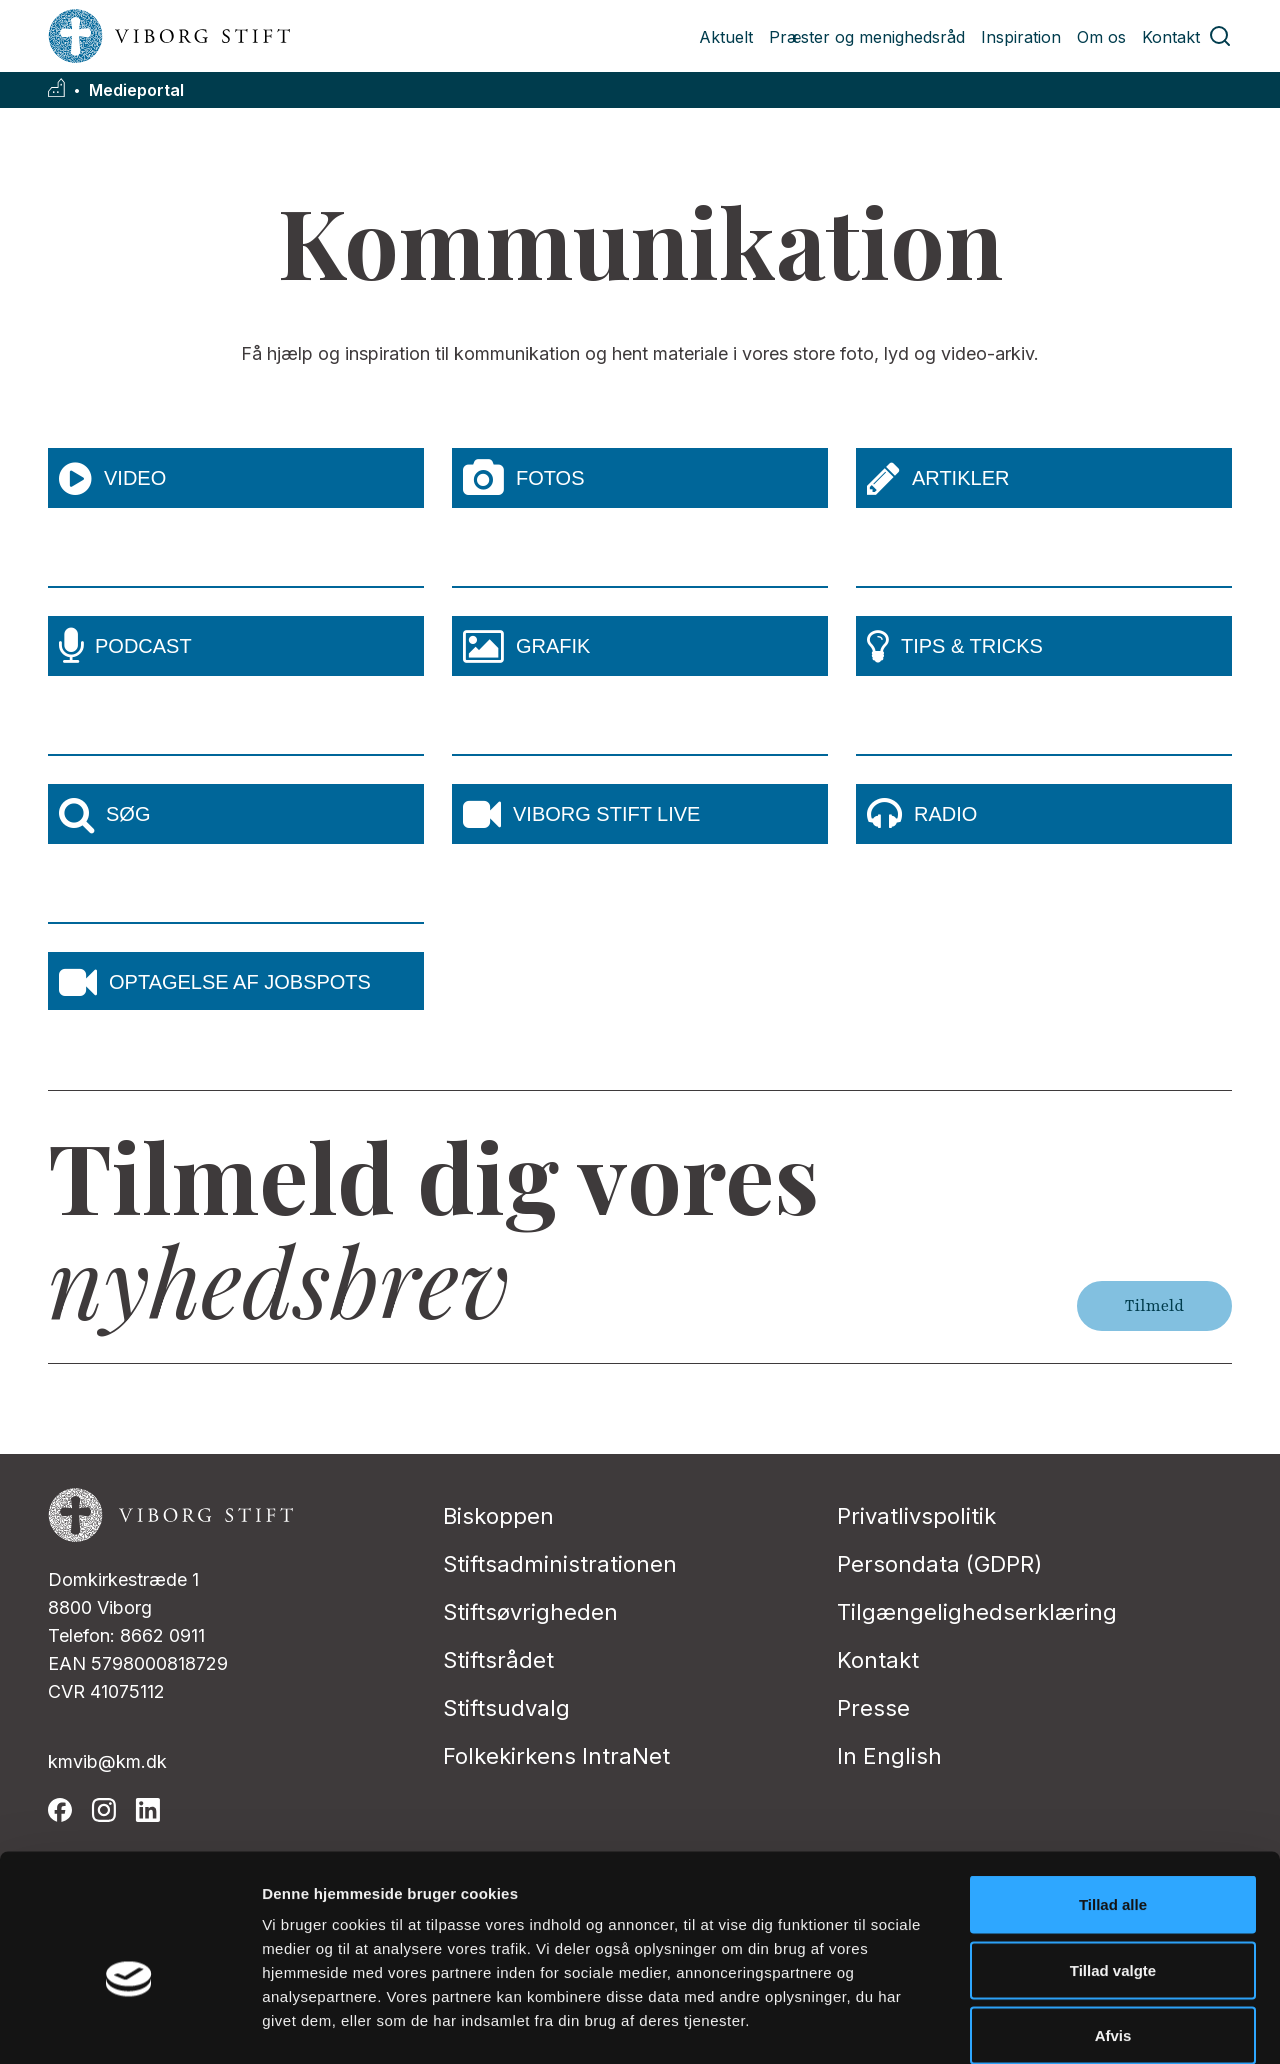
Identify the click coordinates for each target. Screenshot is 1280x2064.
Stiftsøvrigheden (530, 1612)
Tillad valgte (1113, 1867)
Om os (1101, 37)
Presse (873, 1708)
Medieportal (136, 90)
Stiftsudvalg (506, 1708)
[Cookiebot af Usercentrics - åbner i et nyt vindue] (129, 2025)
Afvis (1113, 1932)
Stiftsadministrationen (560, 1564)
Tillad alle (1113, 1801)
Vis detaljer (1039, 2024)
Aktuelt (726, 37)
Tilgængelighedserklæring (977, 1612)
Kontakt (1171, 37)
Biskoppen (498, 1516)
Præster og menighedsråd (867, 37)
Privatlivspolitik (916, 1516)
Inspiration (1021, 37)
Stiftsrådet (498, 1660)
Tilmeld (1154, 1306)
